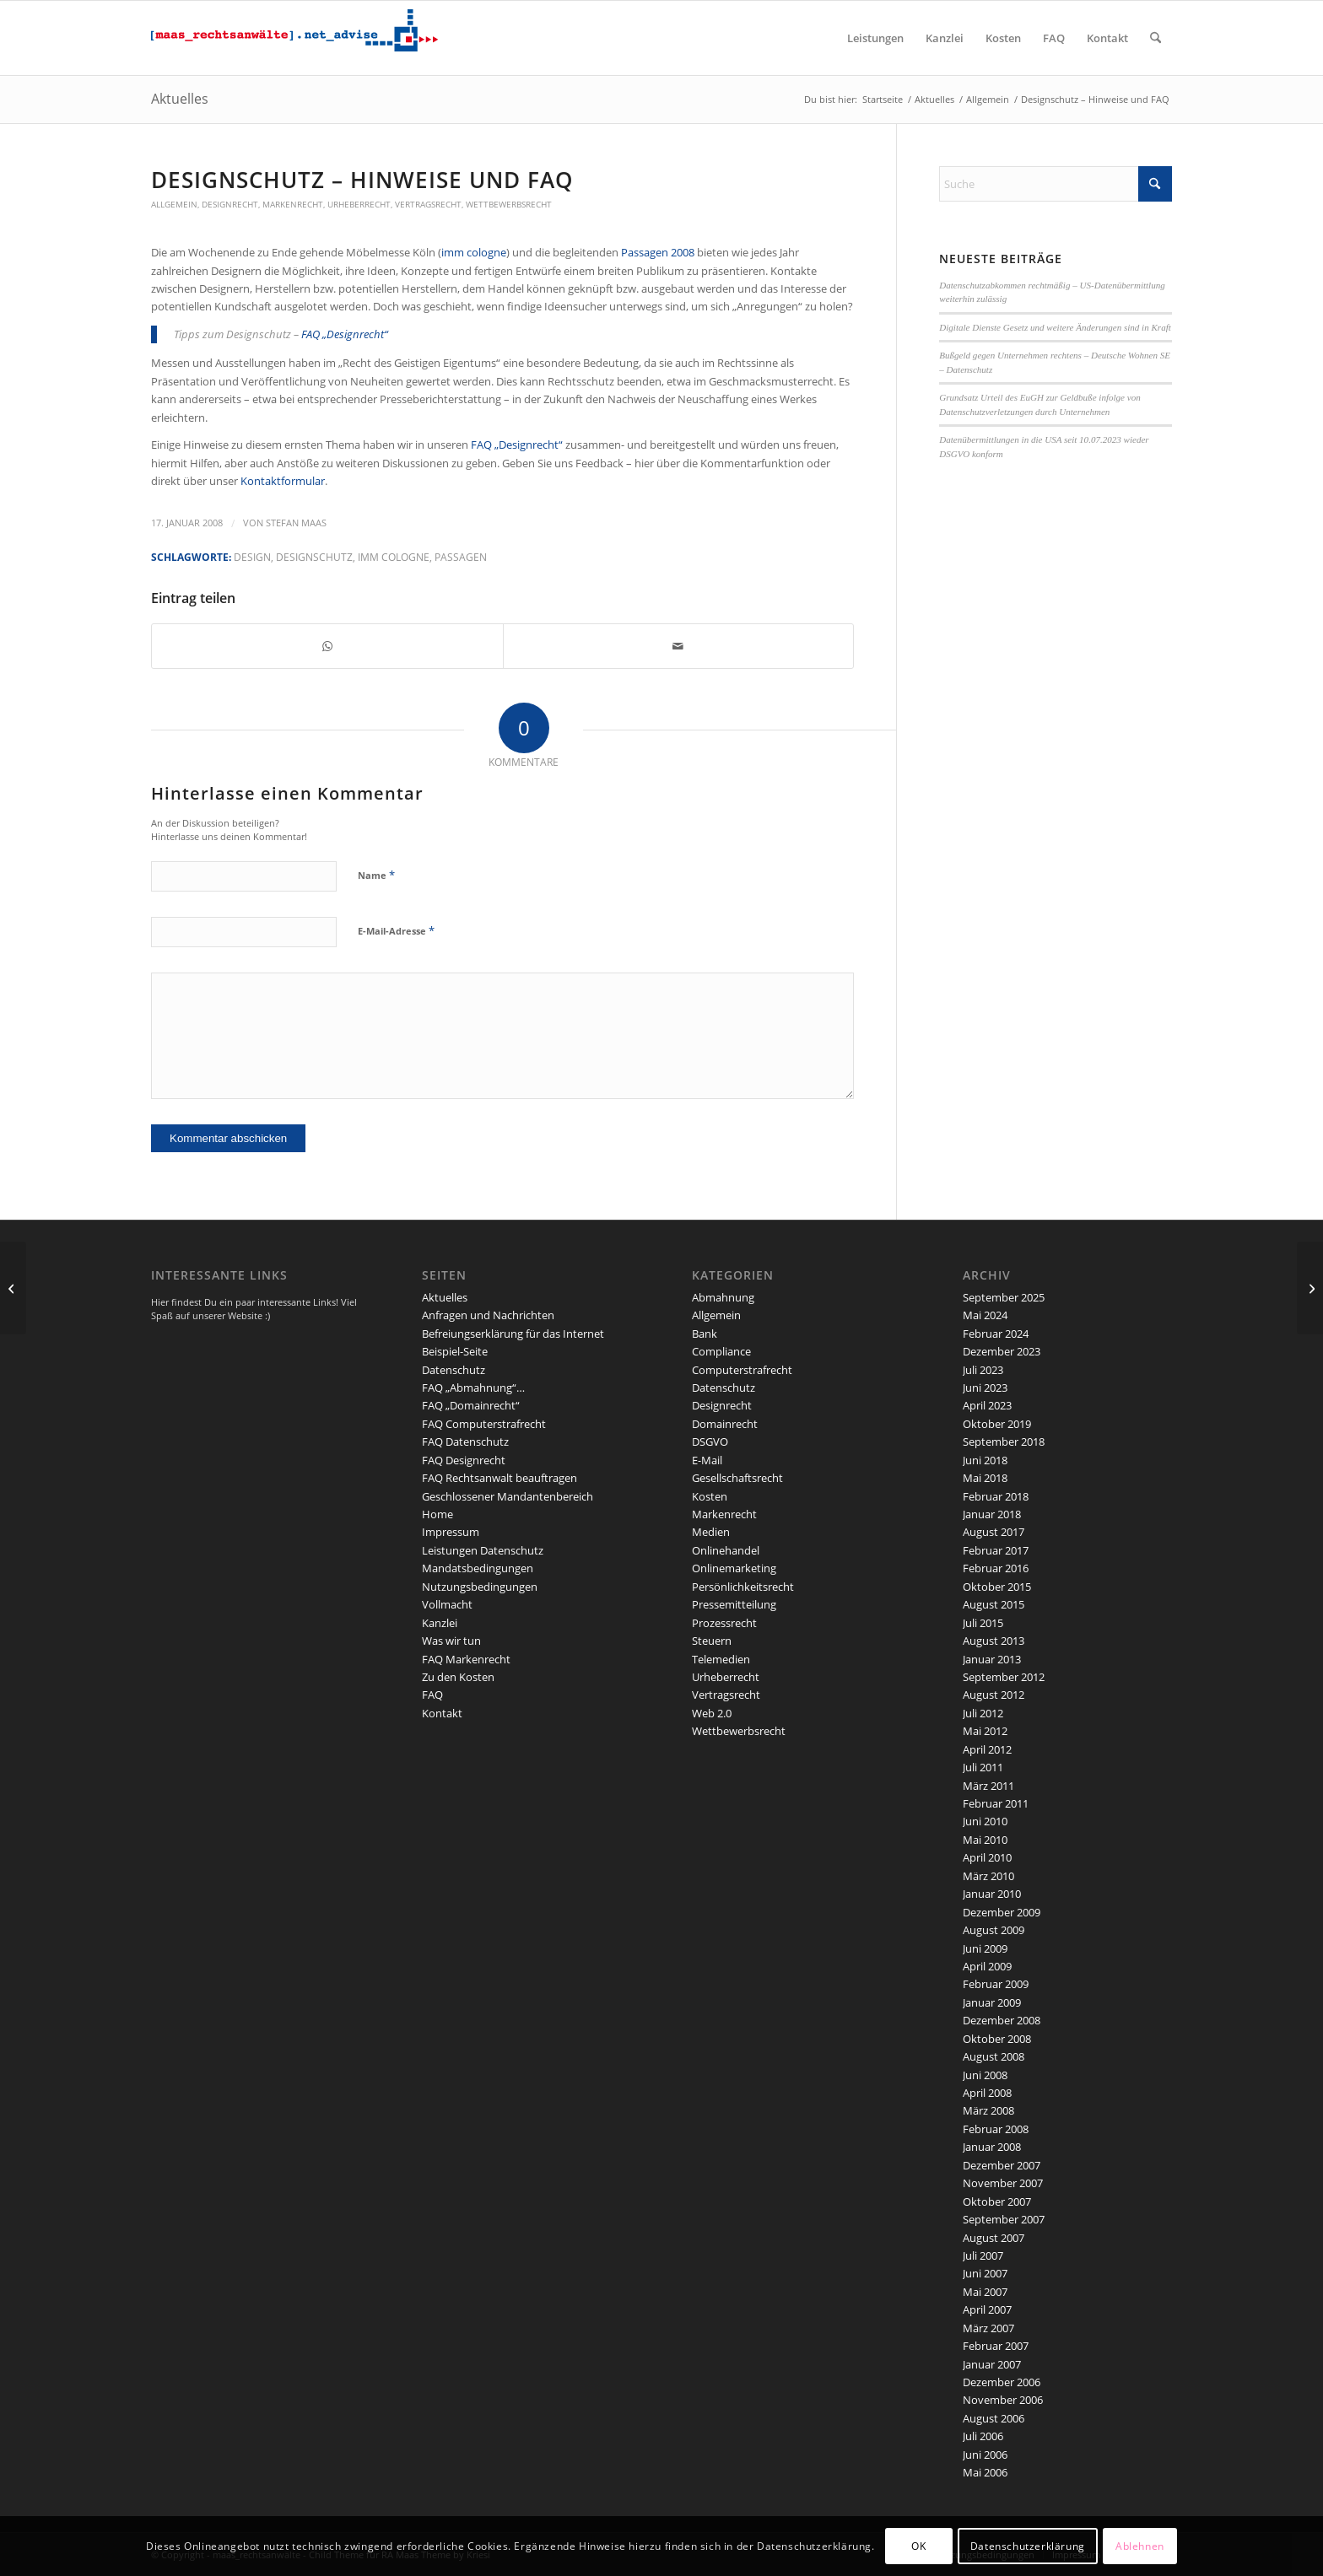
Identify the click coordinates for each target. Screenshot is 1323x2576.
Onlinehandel (725, 1550)
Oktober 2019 (997, 1423)
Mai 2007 (985, 2291)
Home (437, 1514)
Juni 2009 (985, 1948)
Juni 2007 (985, 2273)
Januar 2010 (992, 1893)
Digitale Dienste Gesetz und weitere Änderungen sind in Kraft (1055, 327)
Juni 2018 (985, 1460)
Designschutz (314, 556)
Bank (704, 1333)
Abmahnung (723, 1297)
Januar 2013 (992, 1659)
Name (376, 874)
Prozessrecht (724, 1622)
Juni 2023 (985, 1387)
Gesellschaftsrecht (737, 1477)
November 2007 (1003, 2183)
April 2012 (987, 1749)
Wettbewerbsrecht (509, 204)
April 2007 (987, 2309)
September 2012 (1004, 1676)
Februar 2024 (996, 1333)
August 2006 (993, 2418)
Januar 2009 (992, 2002)
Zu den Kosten (458, 1676)
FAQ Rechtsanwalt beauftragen (499, 1477)
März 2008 (988, 2110)
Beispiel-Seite (455, 1351)
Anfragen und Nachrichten (488, 1315)
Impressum (450, 1531)
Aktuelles (179, 98)
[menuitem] (875, 38)
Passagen (461, 556)
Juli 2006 (983, 2436)
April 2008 (987, 2092)
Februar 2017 (996, 1550)
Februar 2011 (996, 1803)
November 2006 (1003, 2399)
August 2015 (993, 1604)
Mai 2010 (985, 1839)
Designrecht (230, 204)
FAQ (432, 1694)
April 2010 (987, 1857)
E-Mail (707, 1460)
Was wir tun (451, 1640)
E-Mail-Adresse (396, 930)
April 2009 (987, 1966)
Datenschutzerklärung (1027, 2546)
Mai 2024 (985, 1315)
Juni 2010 (985, 1821)
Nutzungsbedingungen (479, 1586)
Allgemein (174, 204)
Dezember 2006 (1001, 2382)
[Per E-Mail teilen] (679, 646)
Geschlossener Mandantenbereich (507, 1496)
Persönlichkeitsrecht (743, 1586)
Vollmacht (447, 1604)
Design (252, 556)
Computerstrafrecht (742, 1369)
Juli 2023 (983, 1369)
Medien (711, 1531)
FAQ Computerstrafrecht (484, 1423)
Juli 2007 (983, 2255)
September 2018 (1004, 1441)
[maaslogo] (294, 38)
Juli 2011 (983, 1767)
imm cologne (473, 252)
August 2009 (993, 1929)
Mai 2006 (985, 2472)
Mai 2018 (985, 1477)
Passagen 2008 (659, 252)
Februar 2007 (996, 2345)
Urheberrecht (359, 204)
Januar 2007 (992, 2364)
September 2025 (1004, 1297)
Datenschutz (453, 1369)
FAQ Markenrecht (466, 1659)
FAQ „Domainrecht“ (471, 1405)
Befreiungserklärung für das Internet (513, 1333)
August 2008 (993, 2056)
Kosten (709, 1496)
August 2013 (993, 1640)
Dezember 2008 (1001, 2020)
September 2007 (1004, 2219)
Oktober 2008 (997, 2038)
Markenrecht (292, 204)
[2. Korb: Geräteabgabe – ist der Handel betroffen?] (13, 1288)
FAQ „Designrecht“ (344, 334)
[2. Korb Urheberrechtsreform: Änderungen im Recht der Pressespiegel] (1310, 1288)
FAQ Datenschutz (465, 1441)
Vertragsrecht (428, 204)
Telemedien (721, 1659)
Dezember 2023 (1001, 1351)
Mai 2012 (985, 1730)
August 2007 (993, 2237)
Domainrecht (725, 1423)
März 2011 (988, 1785)
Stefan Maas (296, 523)
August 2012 (993, 1694)
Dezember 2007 (1001, 2165)
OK (918, 2546)
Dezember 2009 (1001, 1912)
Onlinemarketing (734, 1568)
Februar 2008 (996, 2129)
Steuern (712, 1640)
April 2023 (987, 1405)
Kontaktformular (282, 480)
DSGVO (710, 1441)
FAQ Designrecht (463, 1460)
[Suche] (1155, 38)
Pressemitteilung (734, 1604)
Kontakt (442, 1713)
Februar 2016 (996, 1568)
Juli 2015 (983, 1622)
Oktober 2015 (997, 1586)
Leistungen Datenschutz (482, 1550)
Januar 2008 (992, 2146)
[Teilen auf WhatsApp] (327, 646)
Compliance (721, 1351)
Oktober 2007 (997, 2201)
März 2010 (988, 1875)
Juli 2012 (983, 1713)
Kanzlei (439, 1622)
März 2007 (988, 2328)
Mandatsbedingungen (477, 1568)
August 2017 (993, 1531)
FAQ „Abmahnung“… (473, 1387)
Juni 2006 (985, 2454)
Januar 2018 (992, 1514)
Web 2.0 (712, 1713)
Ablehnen (1139, 2546)
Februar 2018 (996, 1496)
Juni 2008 (985, 2075)
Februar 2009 (996, 1983)
